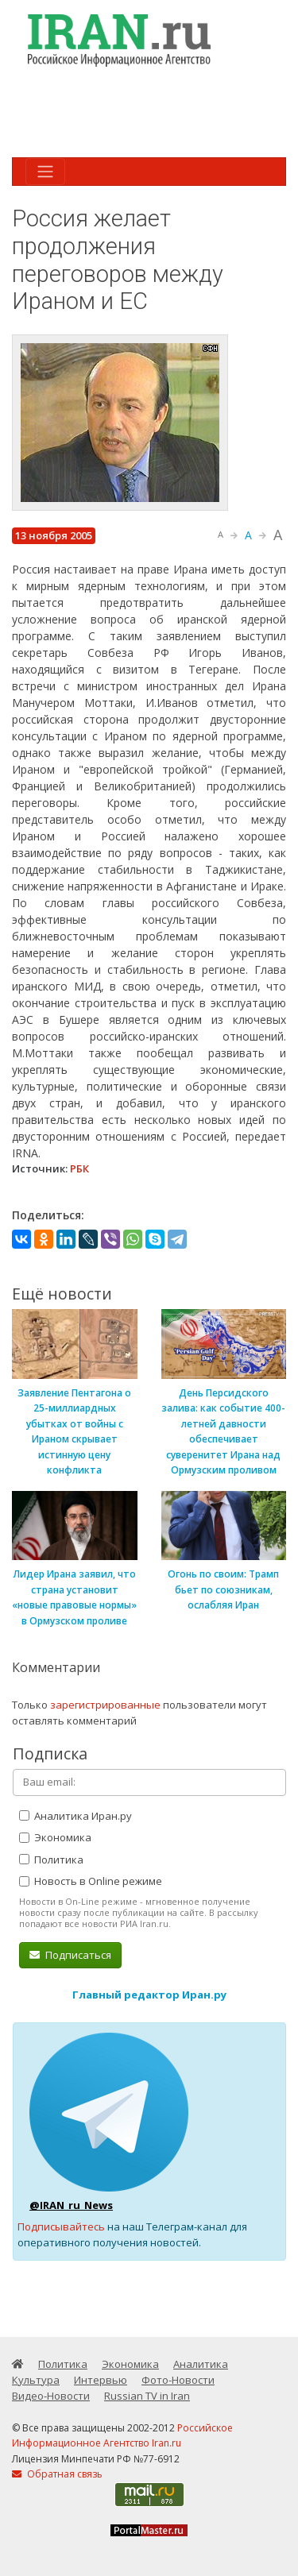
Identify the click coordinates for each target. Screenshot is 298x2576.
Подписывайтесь (61, 2226)
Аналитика (200, 2364)
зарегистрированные (105, 1704)
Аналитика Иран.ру (75, 1816)
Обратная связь (57, 2474)
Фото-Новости (178, 2380)
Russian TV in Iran (147, 2396)
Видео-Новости (51, 2396)
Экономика (55, 1837)
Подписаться (70, 1955)
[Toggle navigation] (45, 171)
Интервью (100, 2380)
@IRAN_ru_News (71, 2205)
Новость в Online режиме (90, 1881)
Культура (36, 2380)
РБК (79, 1168)
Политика (51, 1859)
